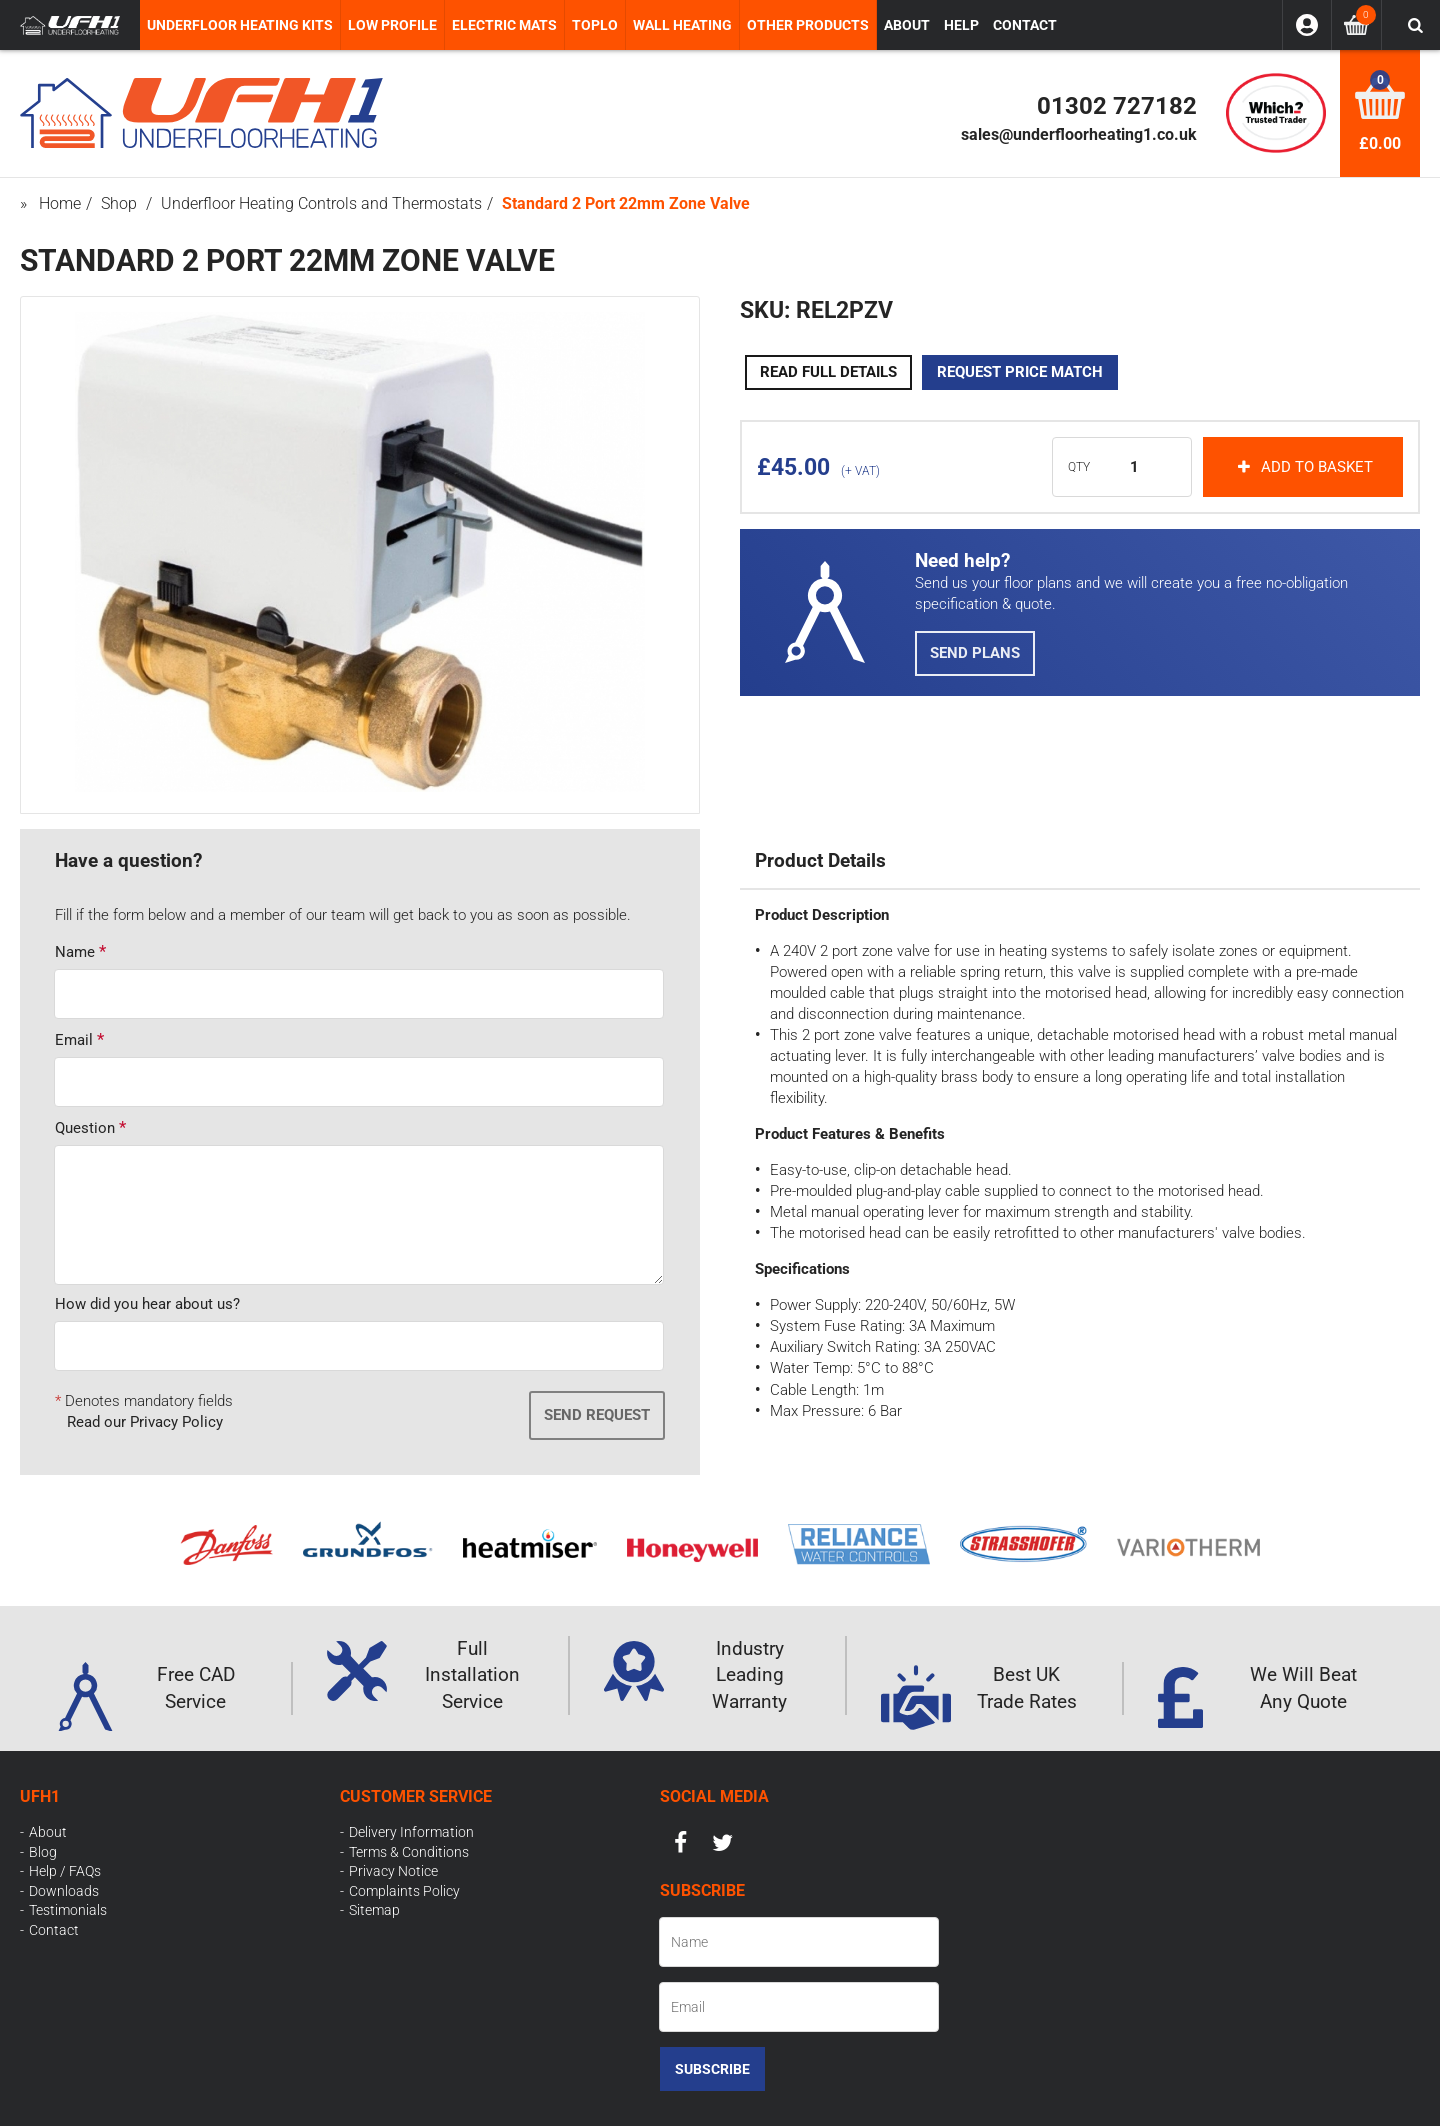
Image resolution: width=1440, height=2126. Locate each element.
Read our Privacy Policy (145, 1422)
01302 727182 (1117, 106)
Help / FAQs (65, 1871)
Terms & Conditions (409, 1852)
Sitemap (374, 1910)
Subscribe (712, 2069)
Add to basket (1303, 467)
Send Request (597, 1415)
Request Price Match (1020, 372)
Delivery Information (411, 1832)
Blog (43, 1852)
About (48, 1832)
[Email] (799, 2007)
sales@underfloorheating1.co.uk (1079, 134)
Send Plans (975, 653)
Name (75, 952)
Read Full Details (828, 372)
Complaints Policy (404, 1891)
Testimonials (68, 1910)
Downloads (64, 1891)
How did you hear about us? (147, 1304)
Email (74, 1040)
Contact (54, 1930)
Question (85, 1128)
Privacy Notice (393, 1871)
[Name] (799, 1942)
